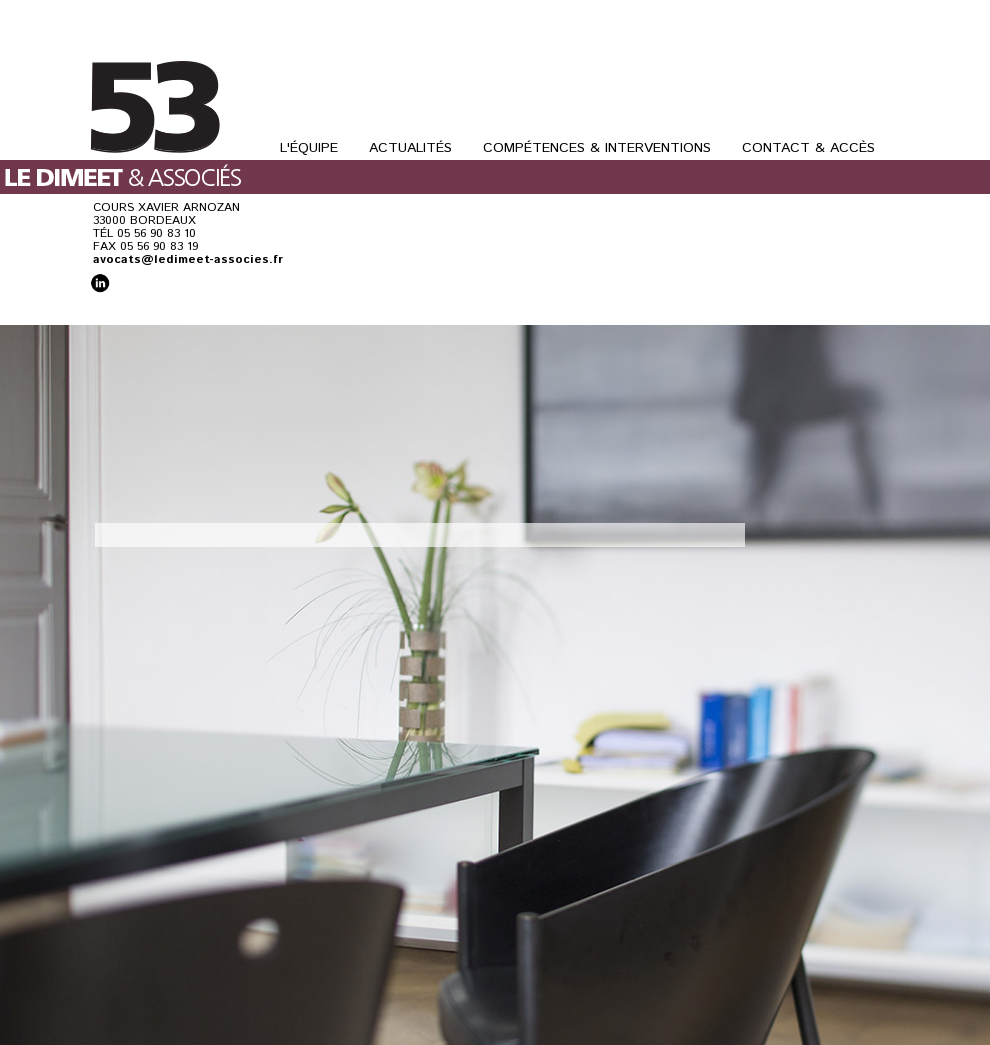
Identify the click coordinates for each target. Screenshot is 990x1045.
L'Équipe (309, 148)
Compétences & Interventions (597, 148)
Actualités (410, 148)
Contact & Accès (808, 148)
